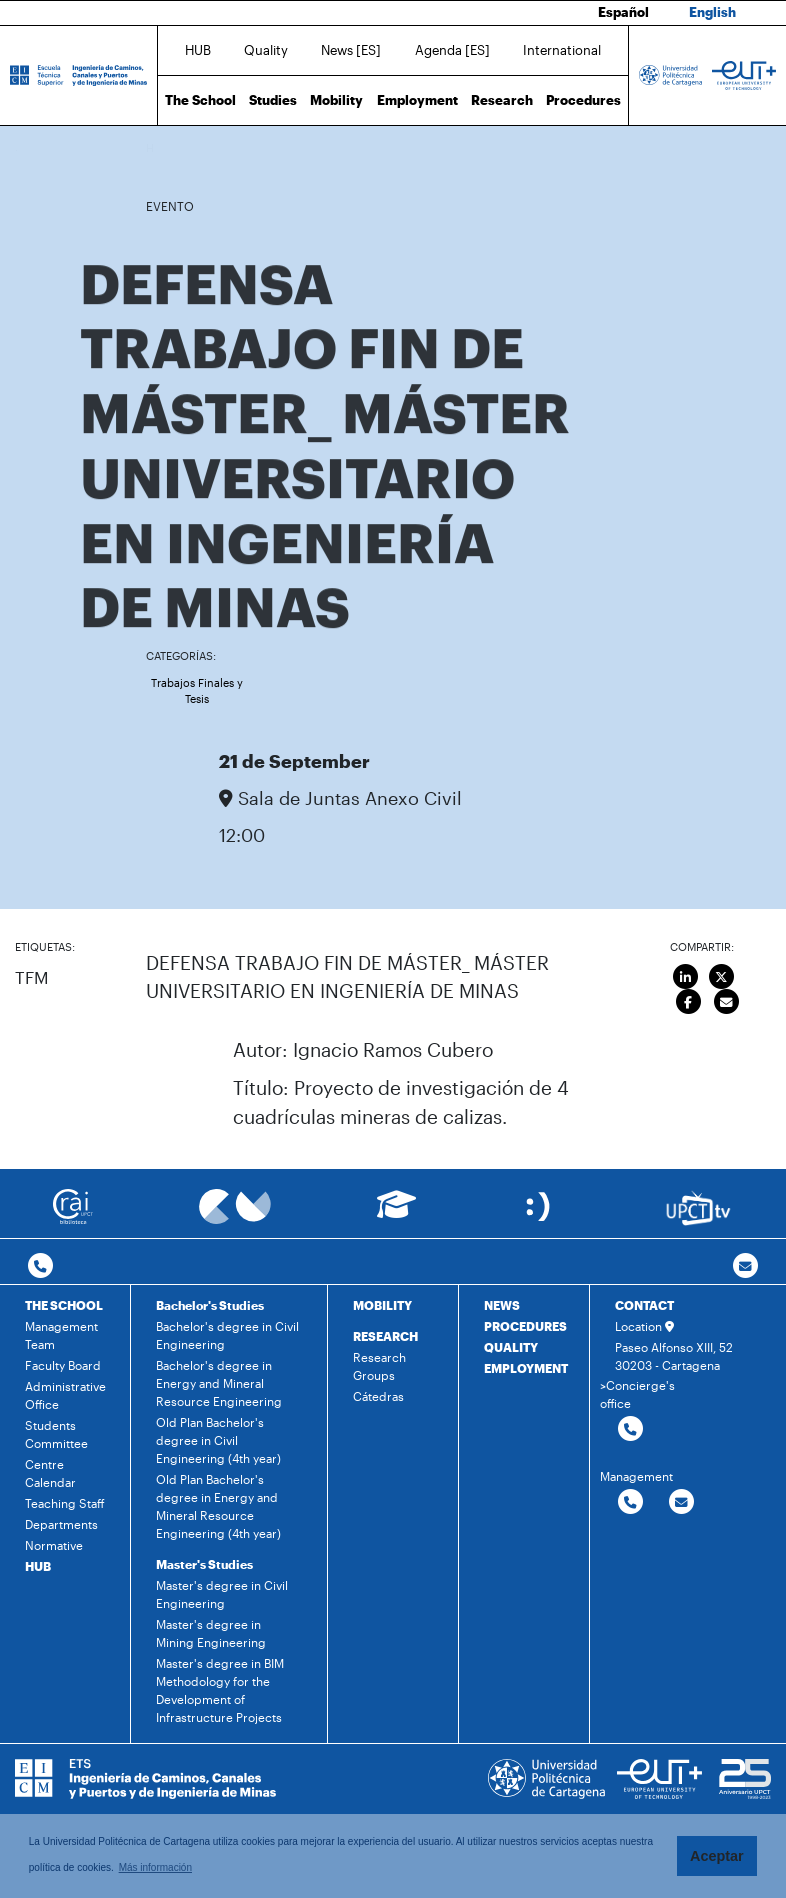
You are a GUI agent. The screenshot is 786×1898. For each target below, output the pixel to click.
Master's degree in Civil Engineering (222, 1594)
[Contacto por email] (745, 1266)
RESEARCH (385, 1336)
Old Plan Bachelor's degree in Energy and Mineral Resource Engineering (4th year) (218, 1506)
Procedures (583, 100)
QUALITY (511, 1347)
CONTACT (644, 1305)
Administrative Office (65, 1395)
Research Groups (379, 1366)
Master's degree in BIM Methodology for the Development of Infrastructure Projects (220, 1690)
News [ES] (351, 50)
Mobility (336, 100)
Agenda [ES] (452, 50)
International (562, 50)
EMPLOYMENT (526, 1368)
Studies (273, 100)
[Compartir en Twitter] (721, 976)
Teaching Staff (65, 1503)
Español (623, 12)
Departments (61, 1524)
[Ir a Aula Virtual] (396, 1213)
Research (502, 100)
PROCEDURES (525, 1326)
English (712, 12)
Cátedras (378, 1396)
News (202, 147)
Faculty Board (63, 1365)
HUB (198, 50)
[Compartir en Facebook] (689, 1001)
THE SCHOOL (64, 1305)
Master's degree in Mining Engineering (211, 1633)
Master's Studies (204, 1564)
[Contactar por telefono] (40, 1266)
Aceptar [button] (717, 1856)
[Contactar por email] (681, 1502)
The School (200, 100)
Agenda (245, 147)
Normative (54, 1545)
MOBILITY (382, 1305)
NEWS (502, 1305)
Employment (417, 100)
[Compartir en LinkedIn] (686, 976)
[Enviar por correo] (726, 1001)
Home (163, 147)
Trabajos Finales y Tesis (197, 691)
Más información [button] (155, 1867)
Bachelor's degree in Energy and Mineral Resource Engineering (219, 1383)
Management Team (61, 1335)
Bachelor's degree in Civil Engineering (227, 1335)
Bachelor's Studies (210, 1305)
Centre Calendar (50, 1473)
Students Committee (56, 1434)
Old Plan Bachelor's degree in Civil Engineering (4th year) (218, 1440)
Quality (266, 50)
